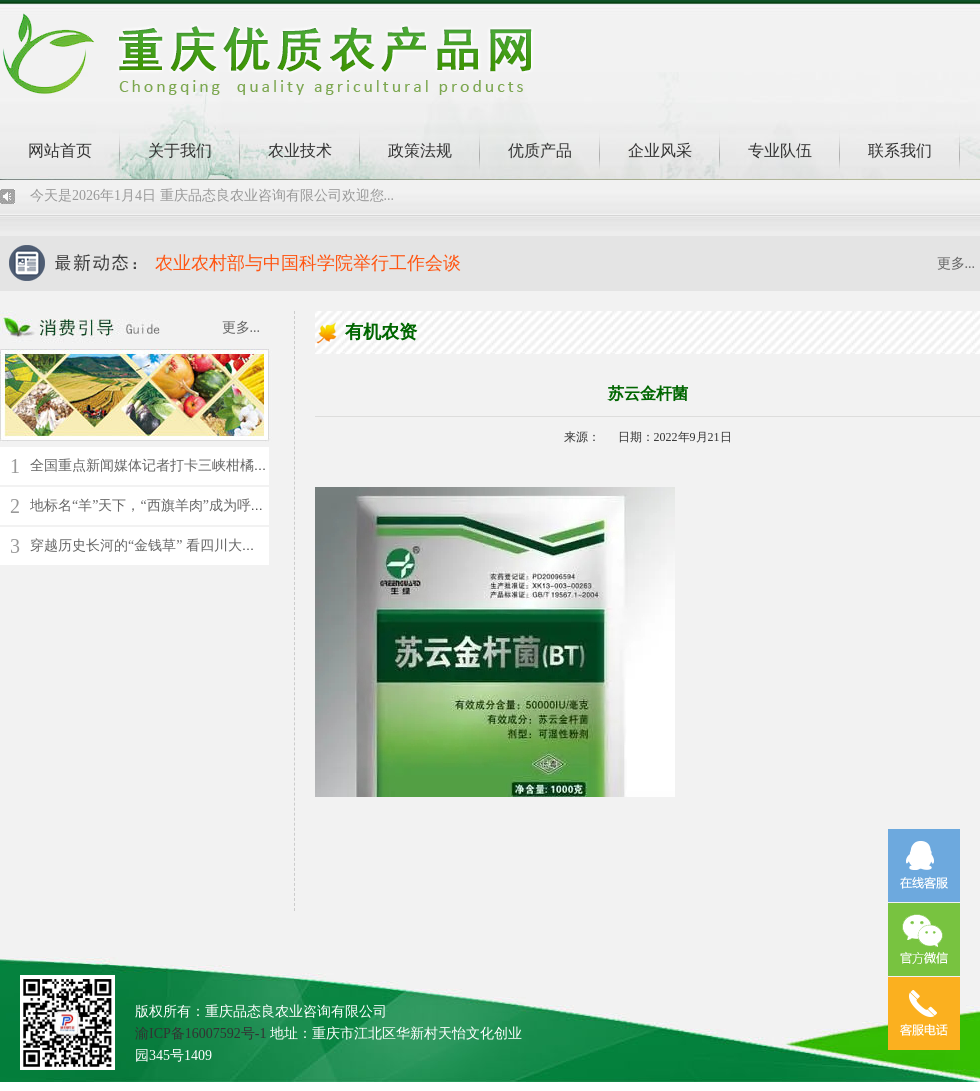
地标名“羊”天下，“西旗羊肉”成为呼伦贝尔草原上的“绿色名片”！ (230, 505)
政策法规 (420, 150)
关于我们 (180, 150)
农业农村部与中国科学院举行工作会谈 (308, 263)
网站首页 (60, 150)
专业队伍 (780, 150)
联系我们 (900, 150)
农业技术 (300, 150)
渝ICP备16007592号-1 (200, 1033)
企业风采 (660, 150)
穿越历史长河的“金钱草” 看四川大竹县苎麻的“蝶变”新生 (205, 545)
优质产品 (540, 150)
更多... (956, 263)
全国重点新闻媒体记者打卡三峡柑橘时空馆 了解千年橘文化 (214, 465)
